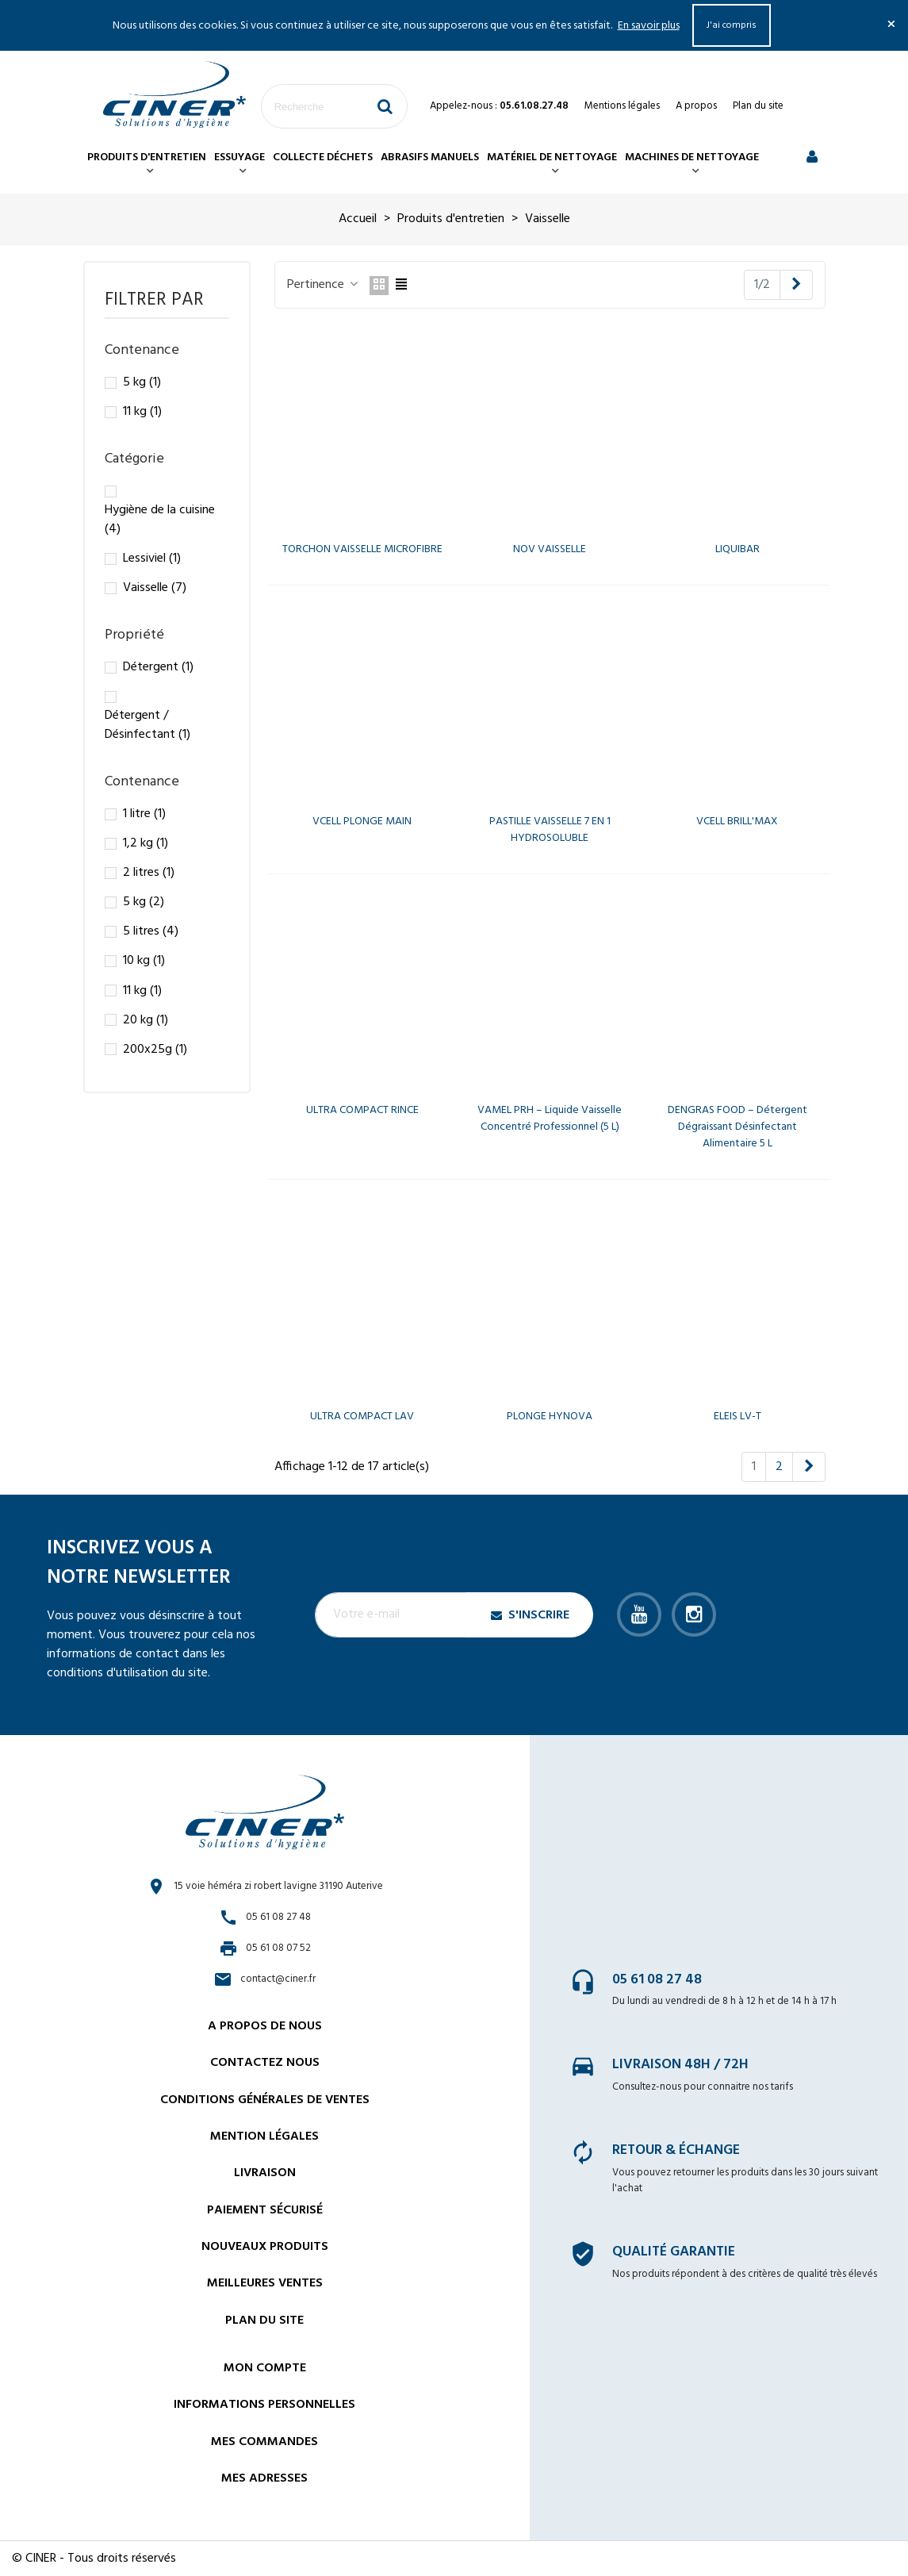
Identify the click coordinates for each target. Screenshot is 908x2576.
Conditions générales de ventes (265, 2100)
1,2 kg (145, 843)
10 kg (144, 960)
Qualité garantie (673, 2251)
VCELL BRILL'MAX (737, 821)
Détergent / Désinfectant (147, 725)
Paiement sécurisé (265, 2210)
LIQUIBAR (737, 549)
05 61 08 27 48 (657, 1979)
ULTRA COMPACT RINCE (362, 1110)
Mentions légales (622, 106)
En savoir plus (649, 26)
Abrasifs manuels (430, 157)
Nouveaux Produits (264, 2246)
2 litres (148, 872)
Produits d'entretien (146, 157)
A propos (696, 106)
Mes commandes (264, 2442)
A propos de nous (265, 2026)
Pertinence (323, 284)
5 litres (150, 931)
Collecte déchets (323, 157)
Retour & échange (676, 2150)
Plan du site (758, 106)
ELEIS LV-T (737, 1416)
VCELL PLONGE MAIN (362, 821)
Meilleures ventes (265, 2283)
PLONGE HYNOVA (549, 1416)
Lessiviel (152, 558)
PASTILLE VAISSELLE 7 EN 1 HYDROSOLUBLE (550, 830)
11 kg (142, 411)
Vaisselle (154, 587)
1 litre (144, 813)
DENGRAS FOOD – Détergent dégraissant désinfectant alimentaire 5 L (737, 1127)
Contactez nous (265, 2062)
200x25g (155, 1049)
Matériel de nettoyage (552, 157)
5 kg (142, 382)
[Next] (796, 285)
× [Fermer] (891, 25)
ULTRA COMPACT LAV (362, 1416)
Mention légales (264, 2136)
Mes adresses (264, 2478)
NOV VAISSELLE (549, 549)
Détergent (158, 667)
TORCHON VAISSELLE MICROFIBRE (362, 549)
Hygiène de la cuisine (160, 520)
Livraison (265, 2173)
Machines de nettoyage (692, 157)
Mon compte (265, 2368)
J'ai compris (732, 25)
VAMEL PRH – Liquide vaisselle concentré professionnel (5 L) (549, 1118)
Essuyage (239, 157)
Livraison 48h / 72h (680, 2064)
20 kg (145, 1020)
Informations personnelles (264, 2404)
